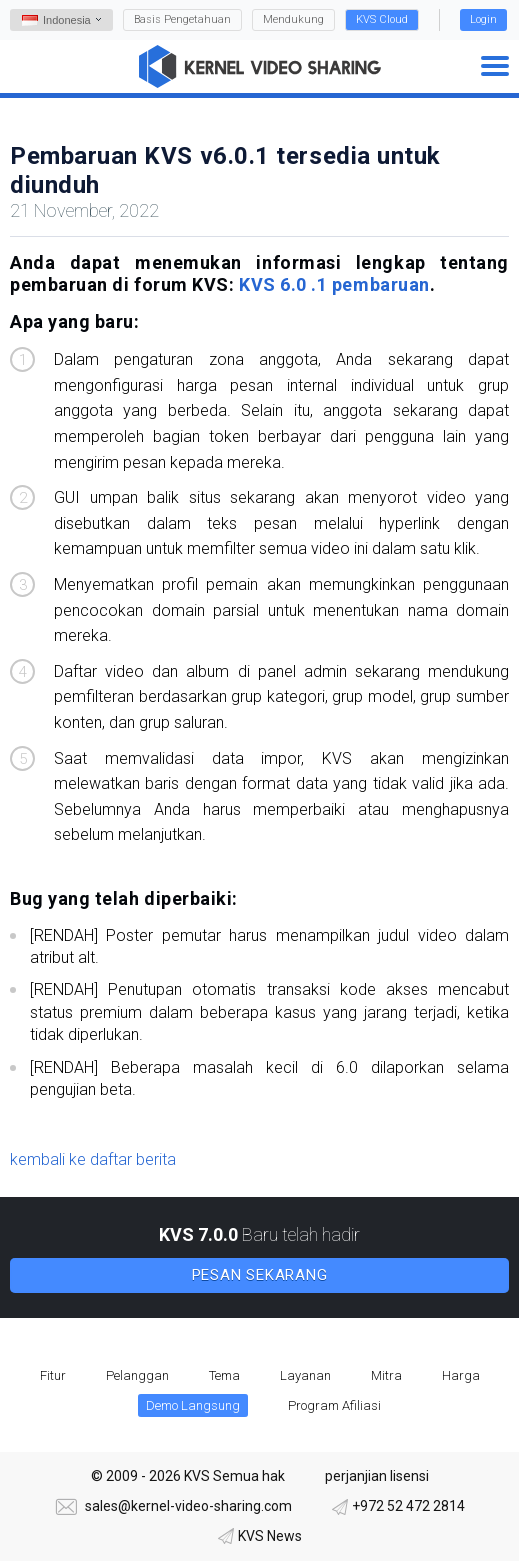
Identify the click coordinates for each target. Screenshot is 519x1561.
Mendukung (293, 19)
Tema (224, 1375)
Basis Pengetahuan (182, 19)
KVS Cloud (382, 19)
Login (483, 19)
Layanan (305, 1375)
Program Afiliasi (334, 1405)
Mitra (386, 1375)
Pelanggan (137, 1375)
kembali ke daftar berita (93, 1159)
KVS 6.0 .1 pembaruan (334, 284)
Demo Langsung (193, 1405)
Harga (461, 1375)
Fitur (53, 1375)
